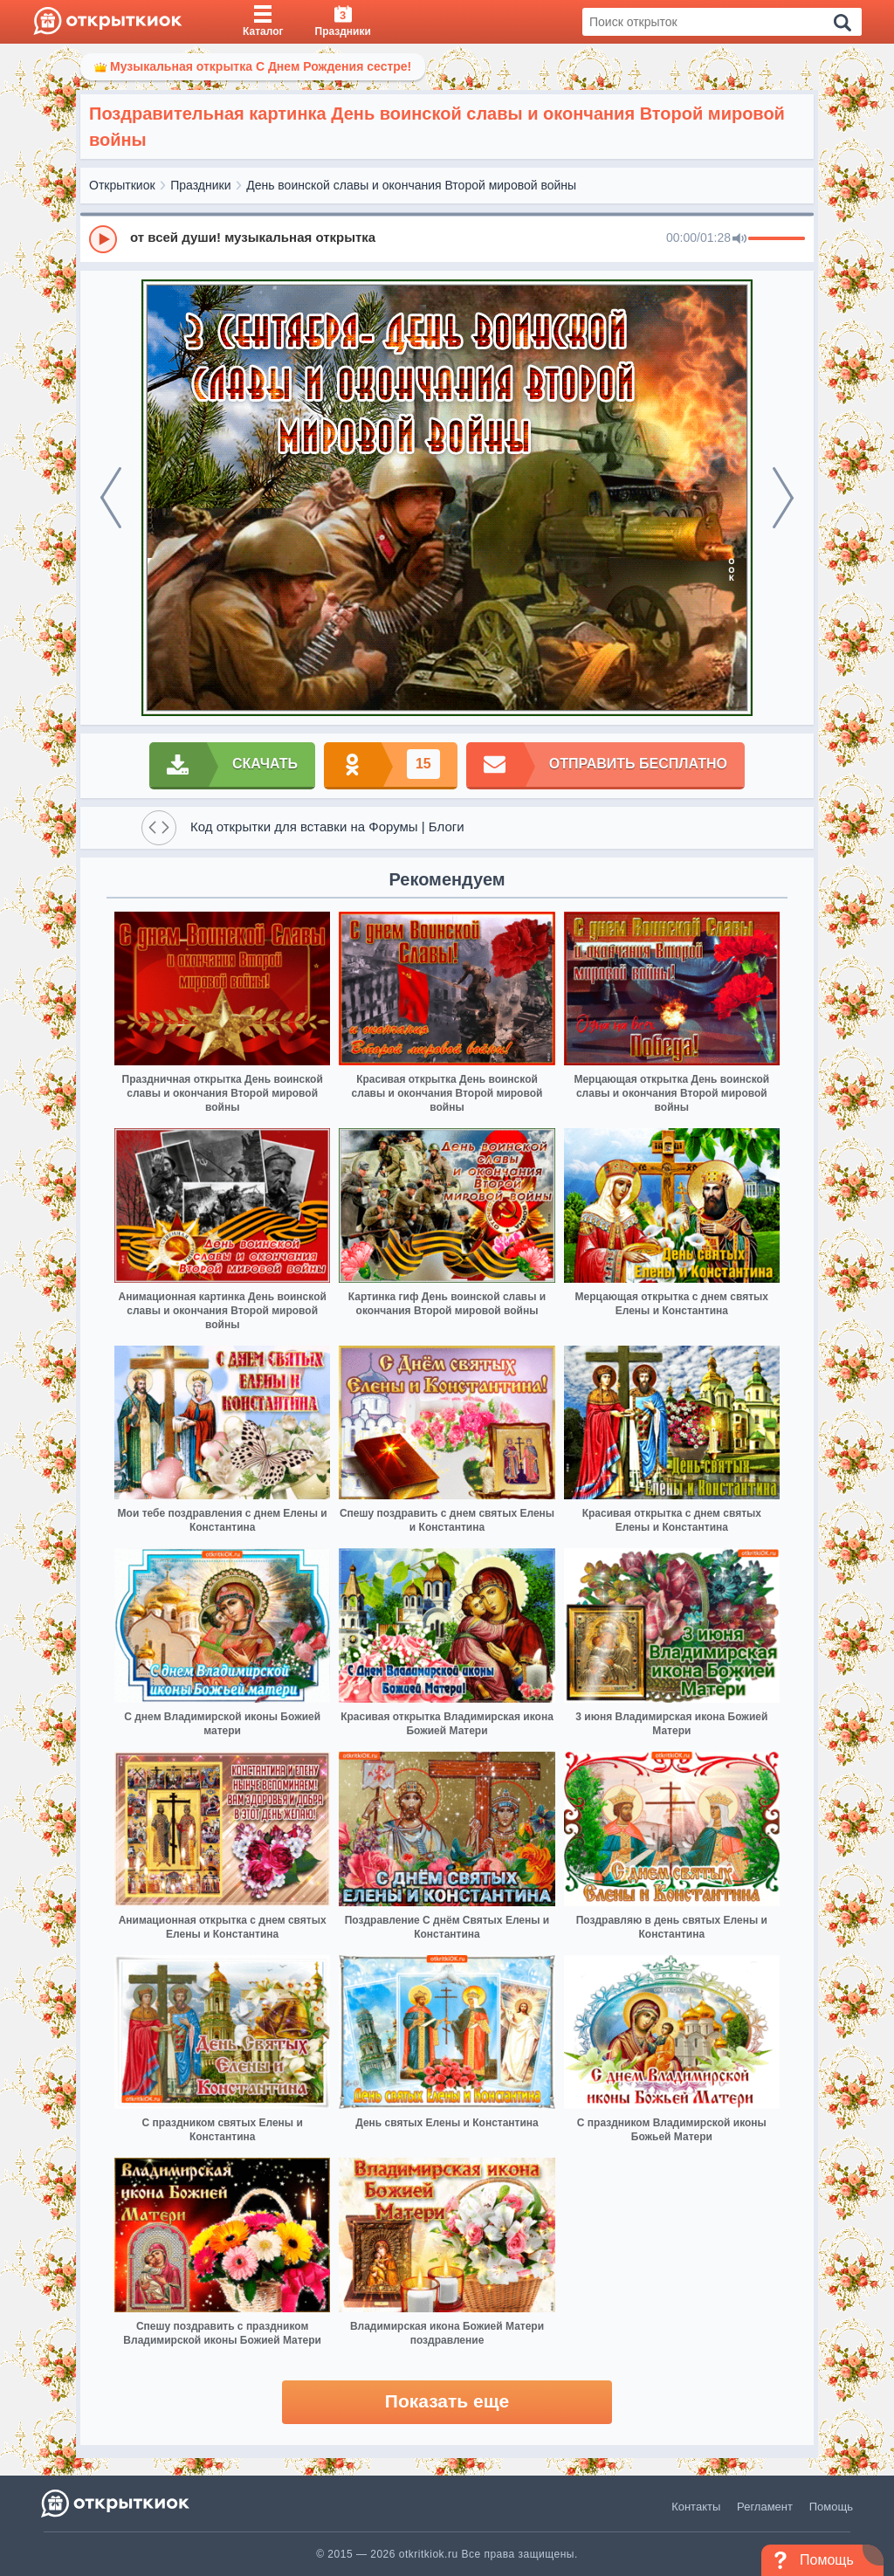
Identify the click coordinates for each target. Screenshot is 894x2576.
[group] (447, 238)
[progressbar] (776, 239)
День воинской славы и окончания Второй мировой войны (411, 185)
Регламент (765, 2506)
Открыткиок (122, 185)
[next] (783, 497)
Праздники (200, 185)
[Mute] (739, 239)
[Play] (103, 239)
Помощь (831, 2506)
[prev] (111, 497)
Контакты (695, 2506)
